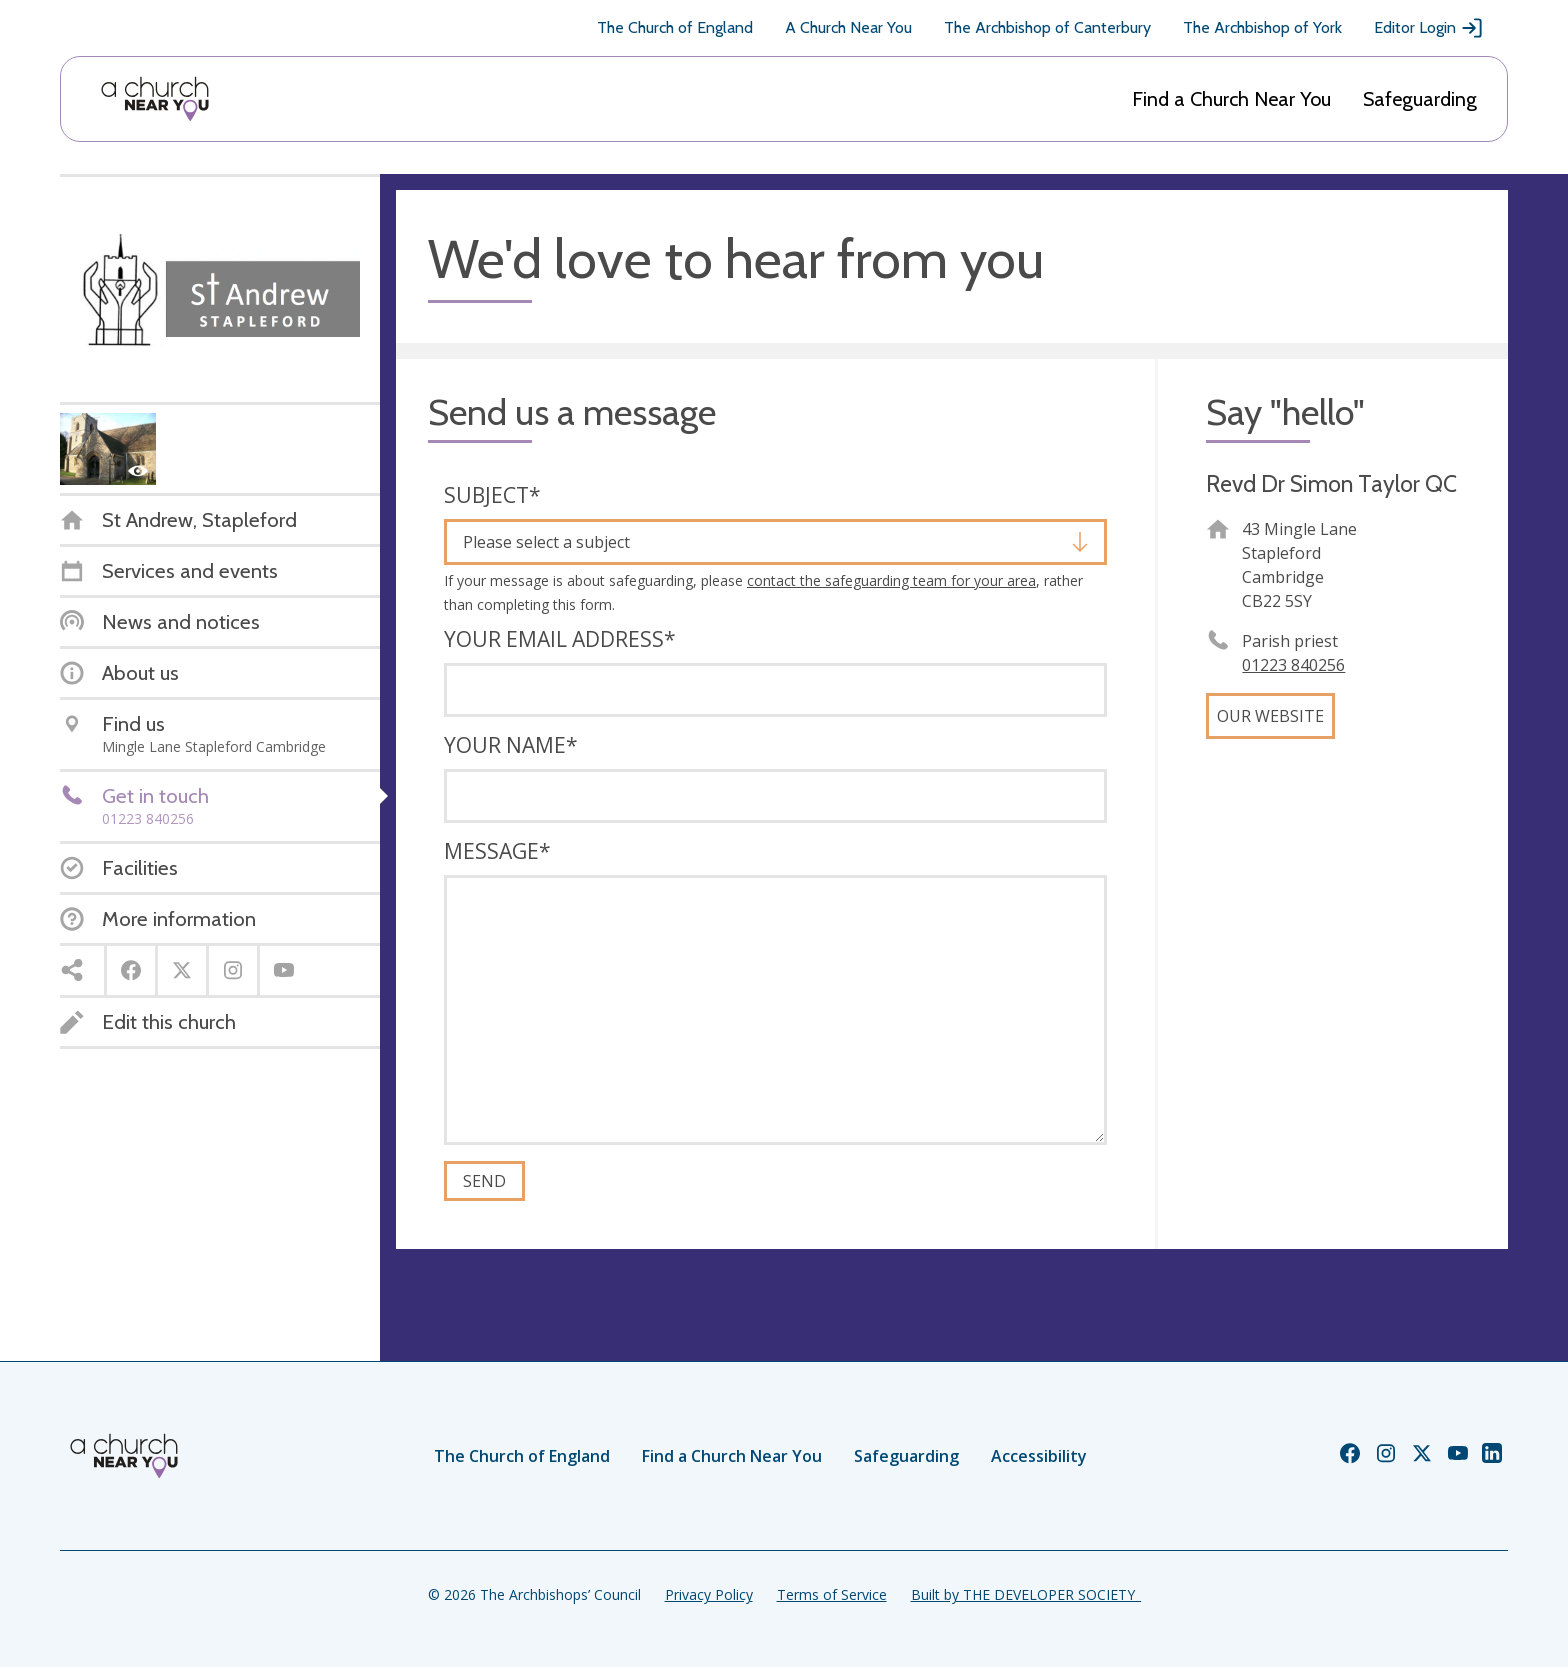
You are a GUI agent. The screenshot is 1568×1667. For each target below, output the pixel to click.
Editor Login (1429, 28)
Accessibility (1039, 1456)
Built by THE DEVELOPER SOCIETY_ (1026, 1594)
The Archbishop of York (1262, 27)
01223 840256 (1293, 665)
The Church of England (675, 27)
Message (497, 851)
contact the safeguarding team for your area (891, 580)
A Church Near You (848, 27)
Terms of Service (832, 1594)
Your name (511, 745)
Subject (492, 495)
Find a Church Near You (1231, 99)
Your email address (560, 639)
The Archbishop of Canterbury (1047, 27)
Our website (1270, 716)
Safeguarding (1420, 99)
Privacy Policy (709, 1594)
